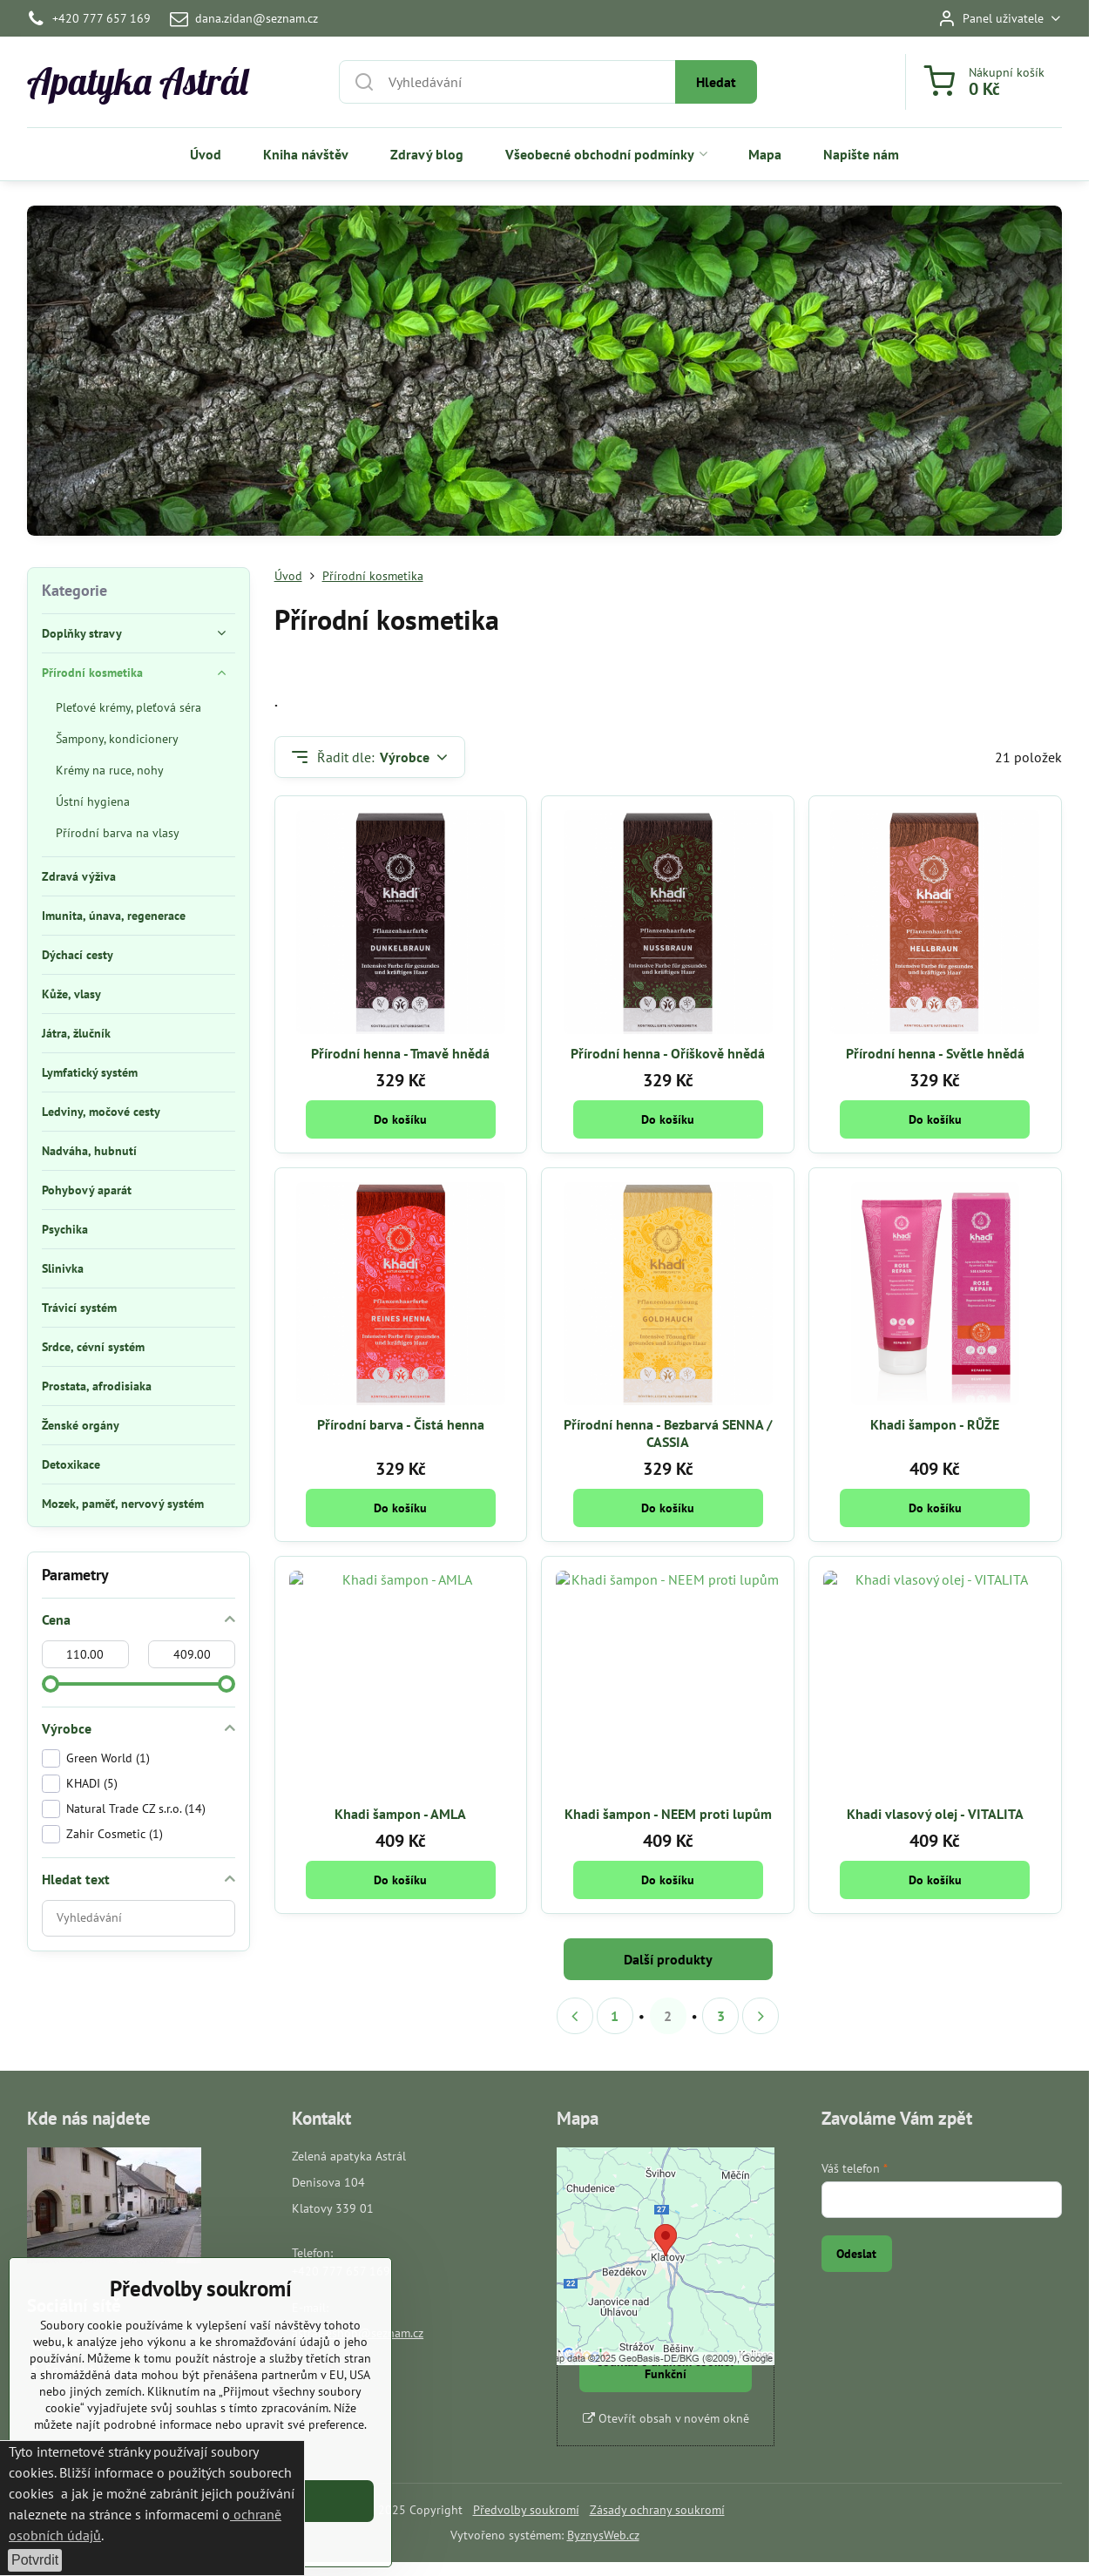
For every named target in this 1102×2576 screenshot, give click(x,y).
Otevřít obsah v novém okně (666, 2418)
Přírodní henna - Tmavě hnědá (400, 1053)
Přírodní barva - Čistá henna (400, 1424)
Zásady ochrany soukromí (657, 2510)
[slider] (50, 1684)
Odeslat (856, 2254)
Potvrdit (34, 2559)
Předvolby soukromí (526, 2510)
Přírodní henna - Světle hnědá (935, 1053)
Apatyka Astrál (137, 82)
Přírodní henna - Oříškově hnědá (668, 1053)
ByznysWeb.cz (603, 2535)
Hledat (716, 82)
